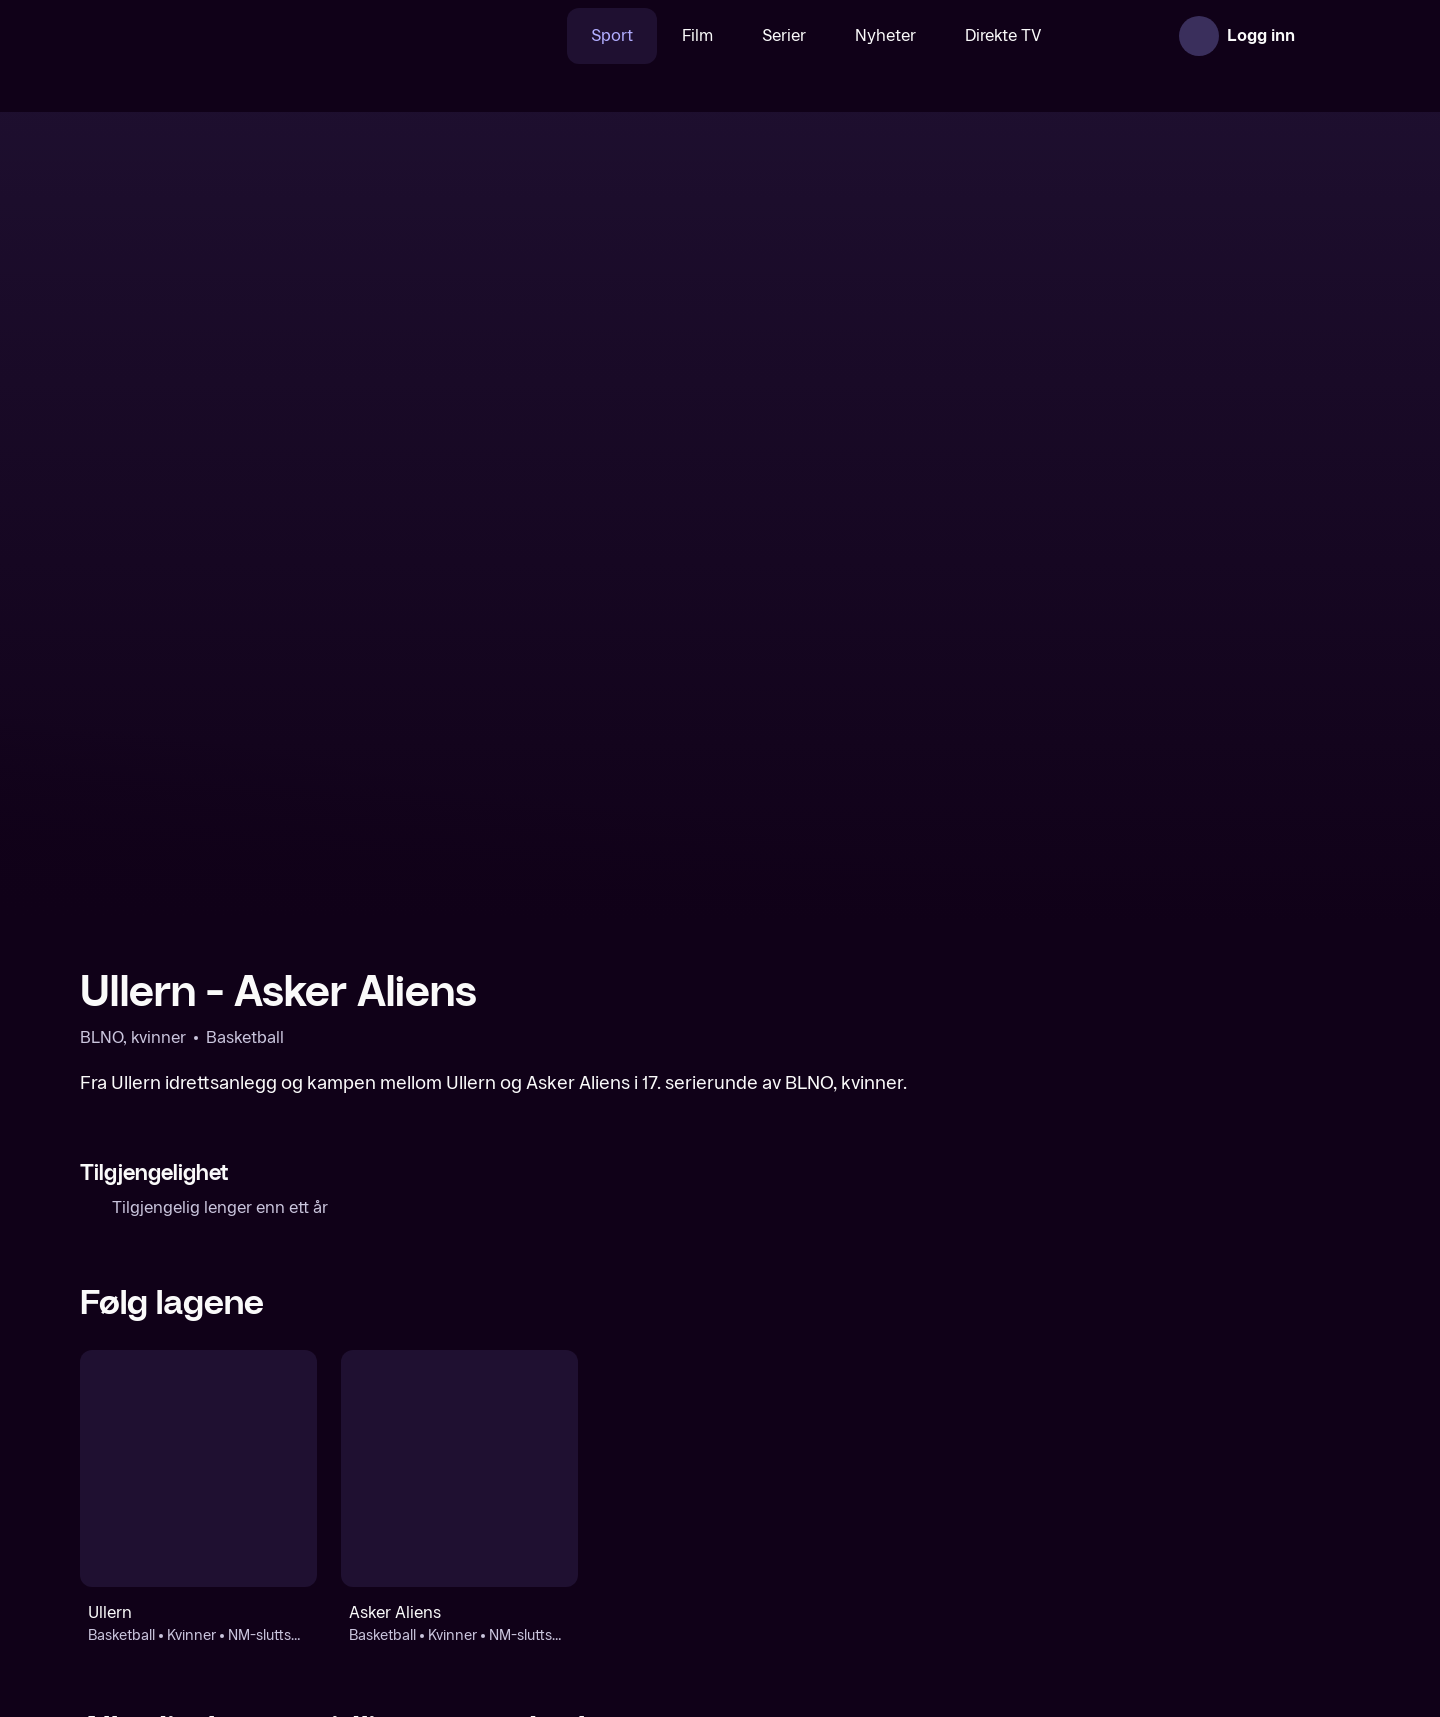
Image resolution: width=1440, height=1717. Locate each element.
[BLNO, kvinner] (557, 1495)
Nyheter (822, 35)
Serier (721, 35)
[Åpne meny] (1332, 36)
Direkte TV (940, 35)
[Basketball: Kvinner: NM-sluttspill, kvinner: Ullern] (198, 1105)
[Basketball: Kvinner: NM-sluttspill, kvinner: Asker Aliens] (459, 1105)
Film (634, 35)
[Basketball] (231, 1495)
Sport (549, 35)
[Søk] (475, 36)
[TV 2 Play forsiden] (230, 36)
